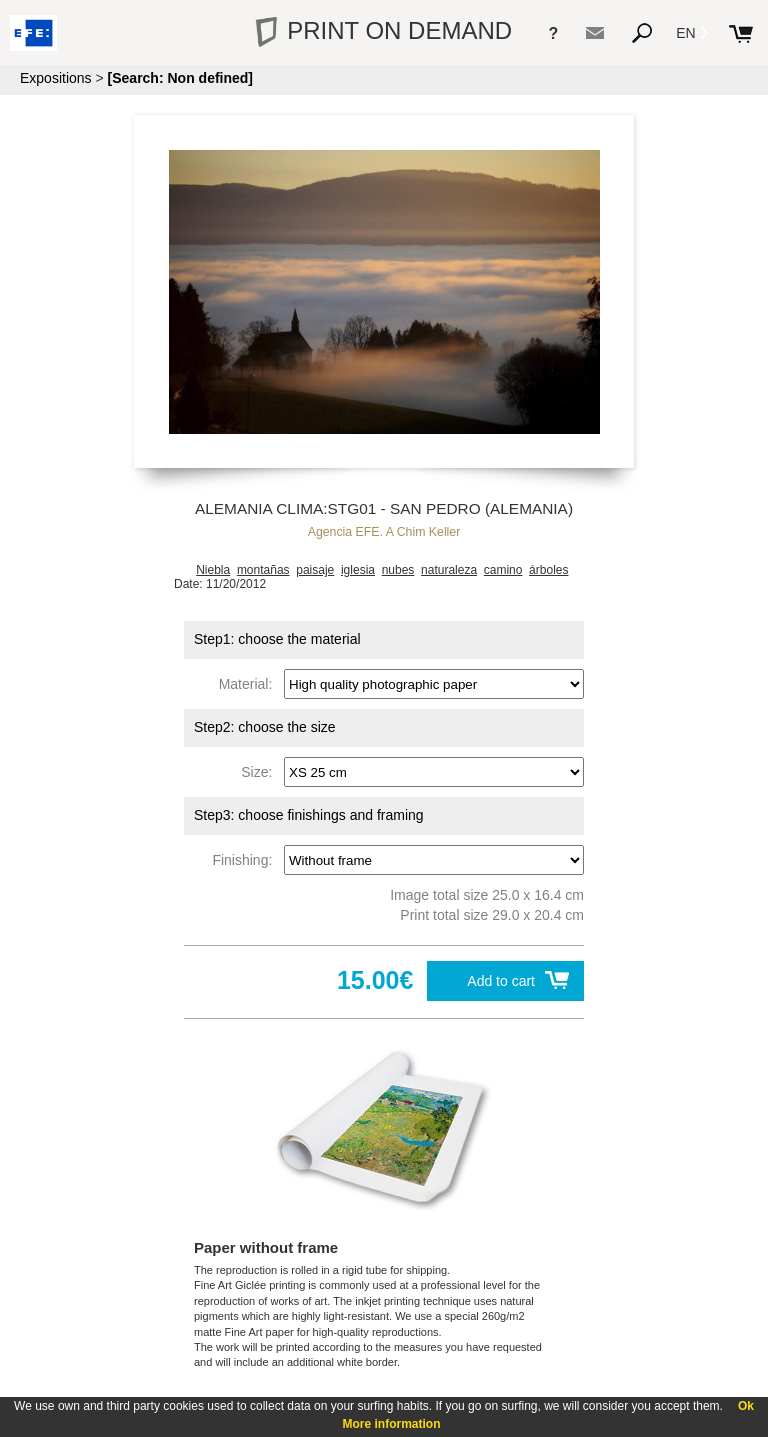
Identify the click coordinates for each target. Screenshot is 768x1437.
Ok (746, 1406)
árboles (548, 570)
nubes (398, 570)
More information (392, 1424)
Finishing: (246, 860)
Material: (249, 684)
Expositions (56, 78)
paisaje (315, 570)
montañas (263, 570)
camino (503, 570)
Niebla (213, 570)
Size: (260, 772)
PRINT (384, 30)
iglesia (358, 570)
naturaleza (449, 570)
